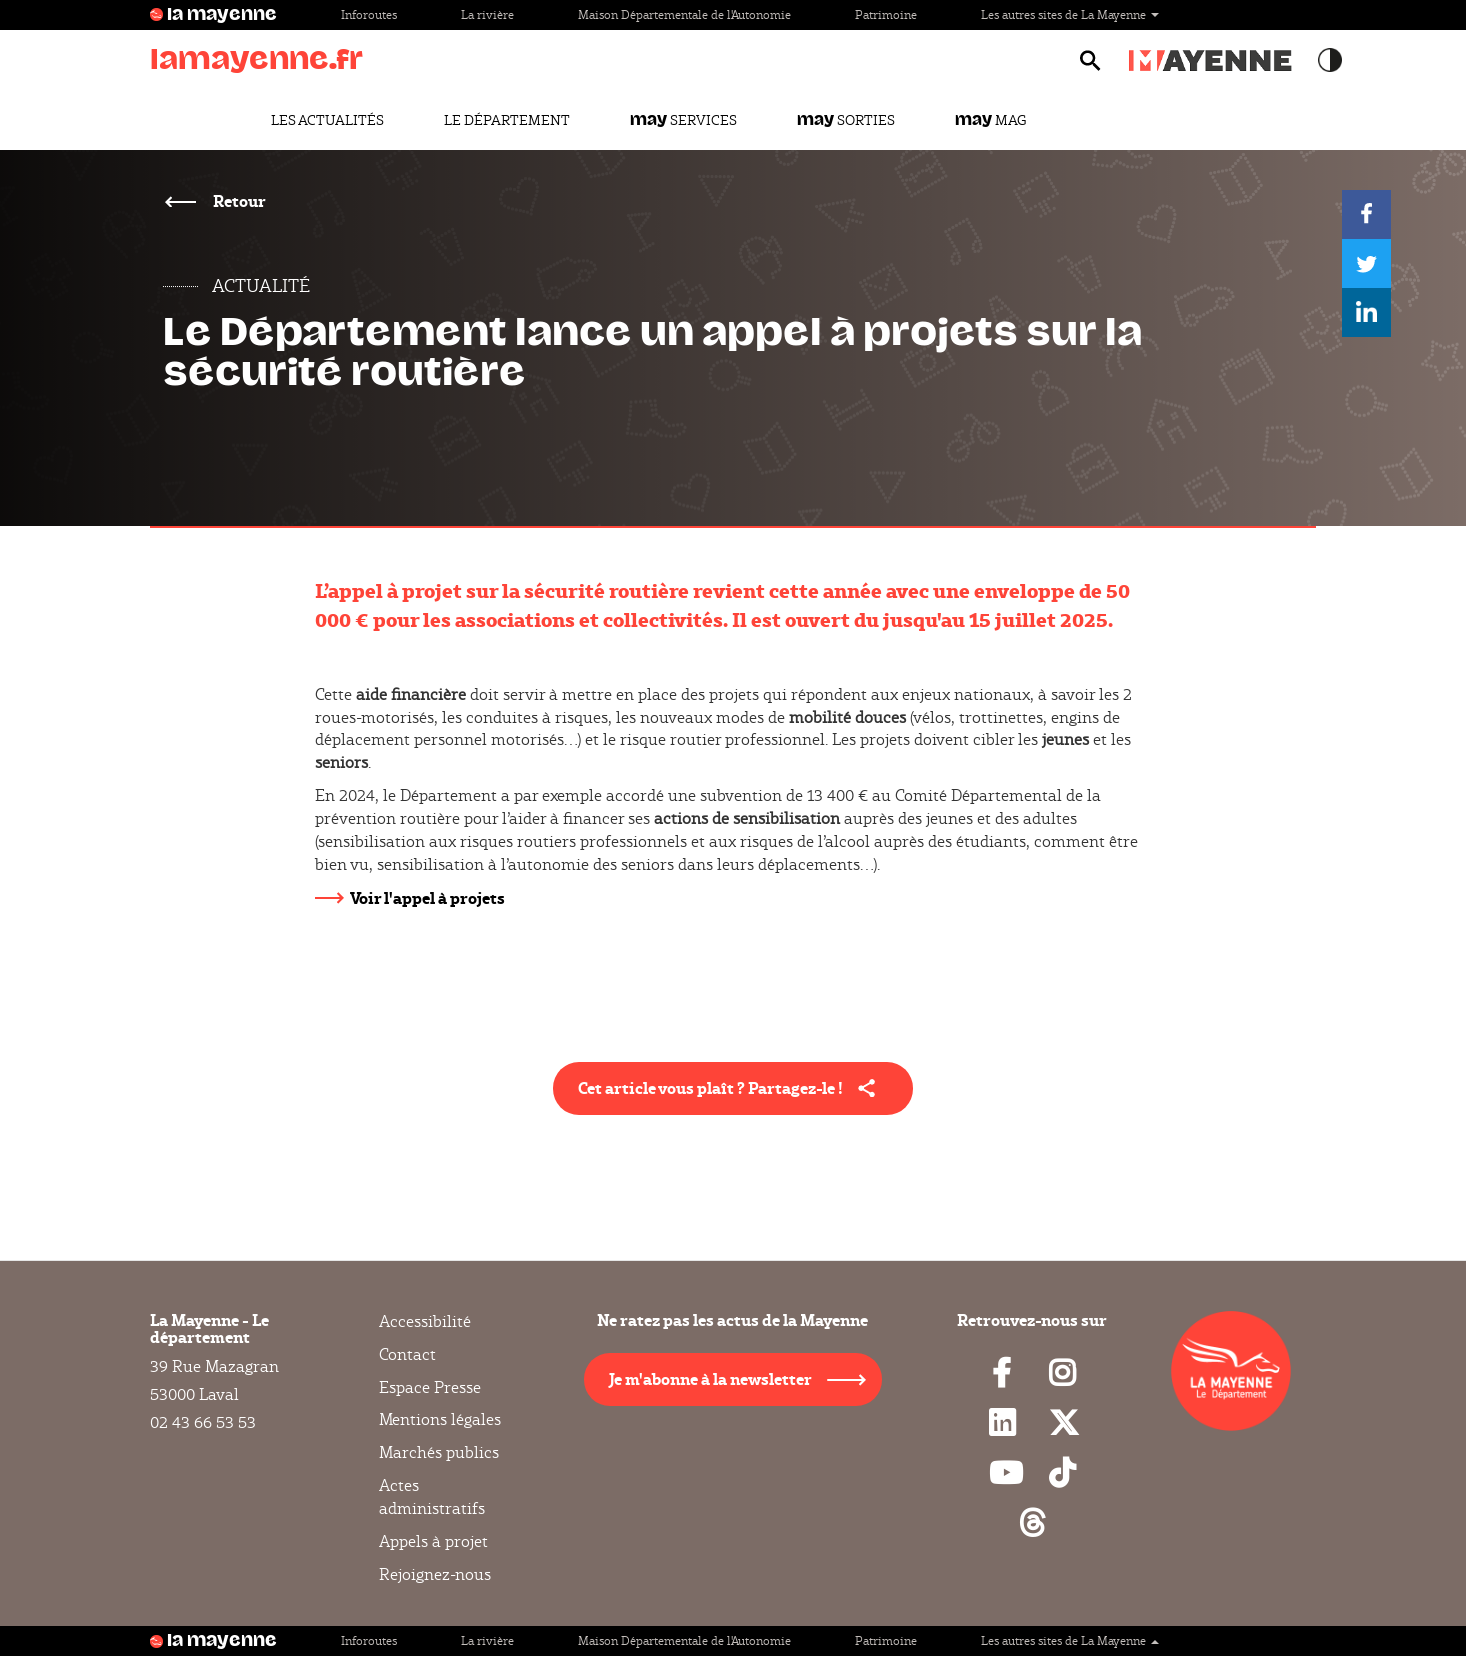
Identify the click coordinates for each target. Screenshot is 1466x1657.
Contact (407, 1354)
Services (683, 120)
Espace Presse (430, 1387)
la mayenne (222, 15)
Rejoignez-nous (435, 1574)
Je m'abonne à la (710, 1378)
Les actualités (327, 120)
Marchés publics (439, 1452)
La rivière (487, 14)
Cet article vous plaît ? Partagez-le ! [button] (710, 1087)
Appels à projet (433, 1541)
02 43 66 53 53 (203, 1422)
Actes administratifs (432, 1497)
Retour (238, 200)
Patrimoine (886, 14)
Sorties (846, 120)
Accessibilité (425, 1322)
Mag (990, 120)
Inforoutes (369, 14)
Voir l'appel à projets (427, 897)
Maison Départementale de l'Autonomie (684, 14)
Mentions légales (440, 1419)
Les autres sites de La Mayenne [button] (1070, 14)
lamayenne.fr (256, 59)
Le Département (507, 120)
